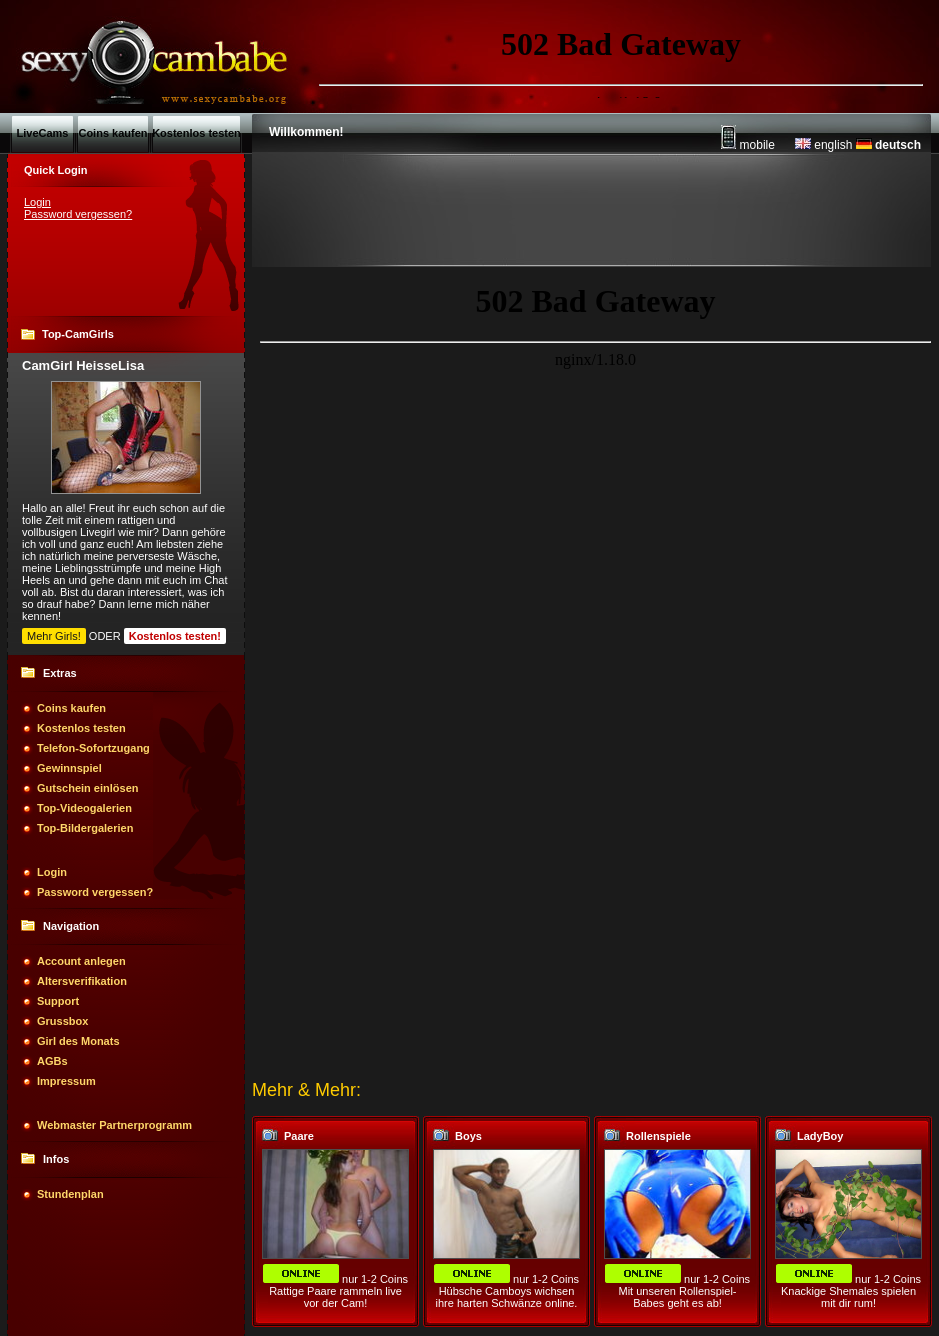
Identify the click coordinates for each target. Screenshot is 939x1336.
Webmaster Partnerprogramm (114, 1125)
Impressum (66, 1081)
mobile (748, 145)
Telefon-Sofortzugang (93, 748)
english (823, 145)
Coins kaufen (71, 708)
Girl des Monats (78, 1041)
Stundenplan (70, 1194)
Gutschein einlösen (87, 788)
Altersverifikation (82, 981)
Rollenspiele (658, 1136)
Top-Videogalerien (84, 808)
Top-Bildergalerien (85, 828)
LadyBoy (820, 1136)
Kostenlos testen (81, 728)
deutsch (888, 145)
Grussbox (62, 1021)
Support (58, 1001)
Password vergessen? (78, 214)
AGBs (52, 1061)
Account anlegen (81, 961)
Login (37, 202)
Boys (468, 1136)
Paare (299, 1136)
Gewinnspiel (69, 768)
